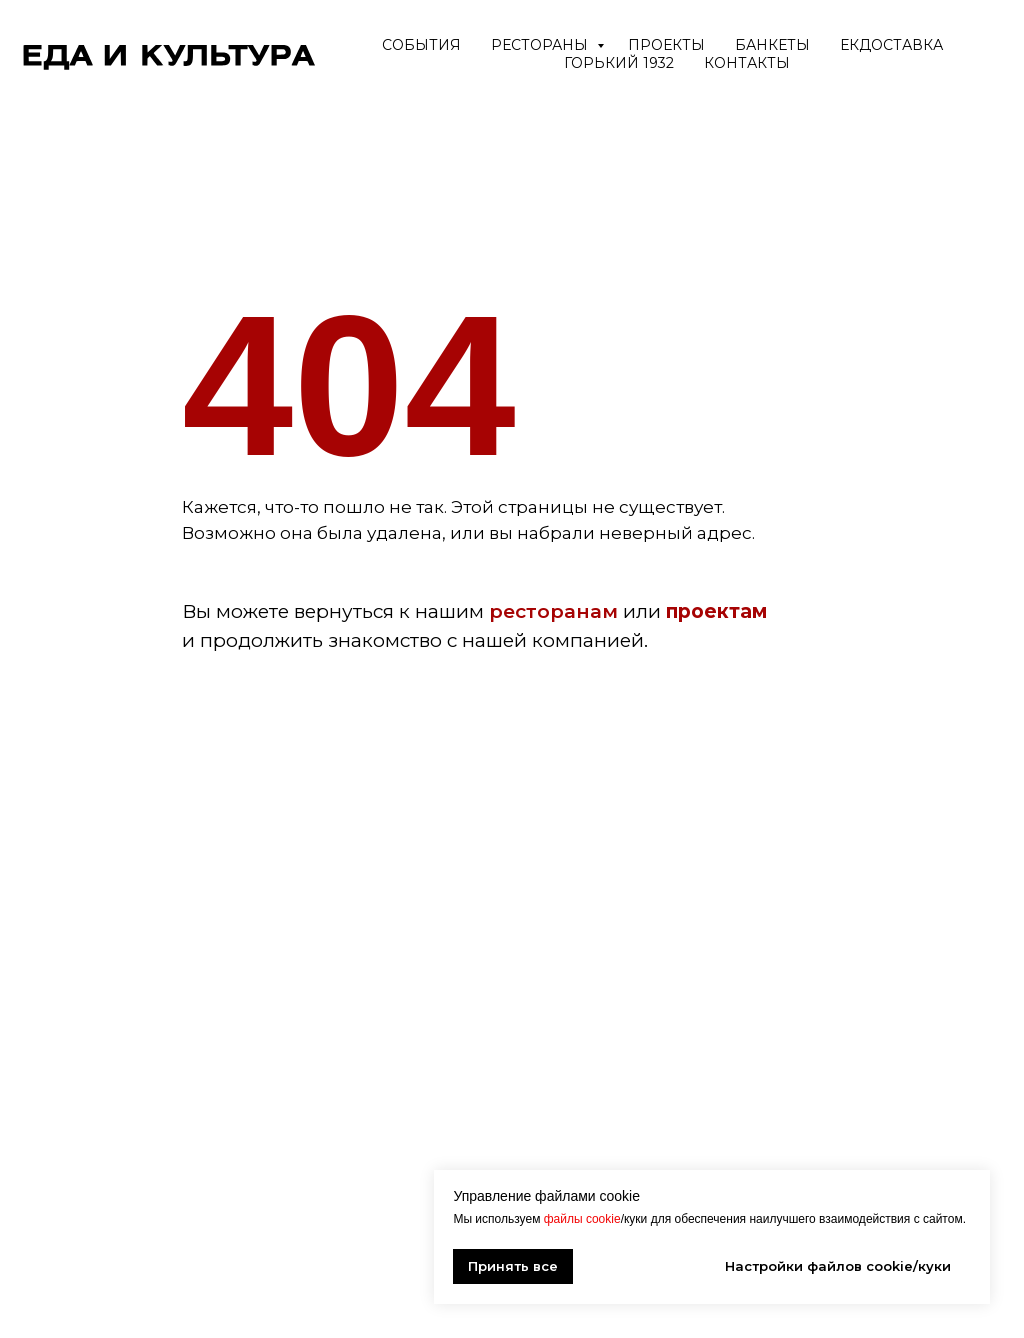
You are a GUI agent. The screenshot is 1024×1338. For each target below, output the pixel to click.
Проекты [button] (666, 45)
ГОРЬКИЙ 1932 (619, 63)
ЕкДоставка (891, 45)
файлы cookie (582, 1219)
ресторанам (553, 611)
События (421, 45)
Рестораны (541, 45)
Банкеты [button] (772, 45)
